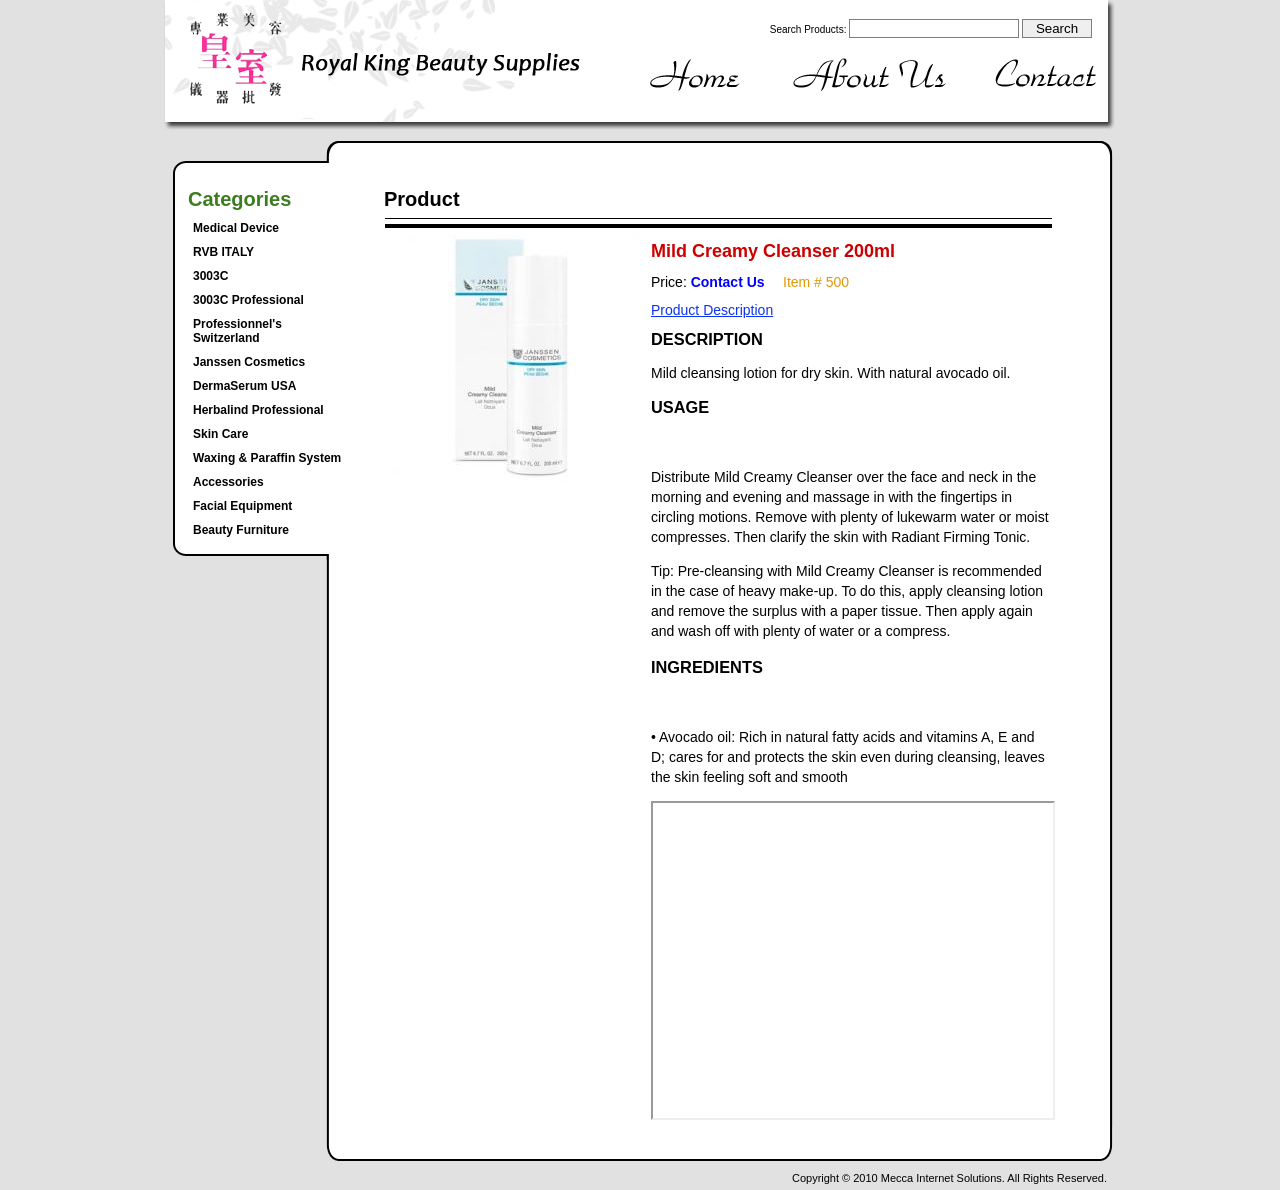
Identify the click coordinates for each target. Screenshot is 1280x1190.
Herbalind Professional (258, 410)
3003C (210, 276)
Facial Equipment (242, 506)
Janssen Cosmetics (249, 362)
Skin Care (220, 434)
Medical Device (236, 228)
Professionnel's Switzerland (237, 331)
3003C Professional (248, 300)
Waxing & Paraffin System (267, 458)
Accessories (228, 482)
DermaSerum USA (244, 386)
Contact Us (728, 282)
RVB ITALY (223, 252)
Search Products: (808, 29)
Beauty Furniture (241, 530)
